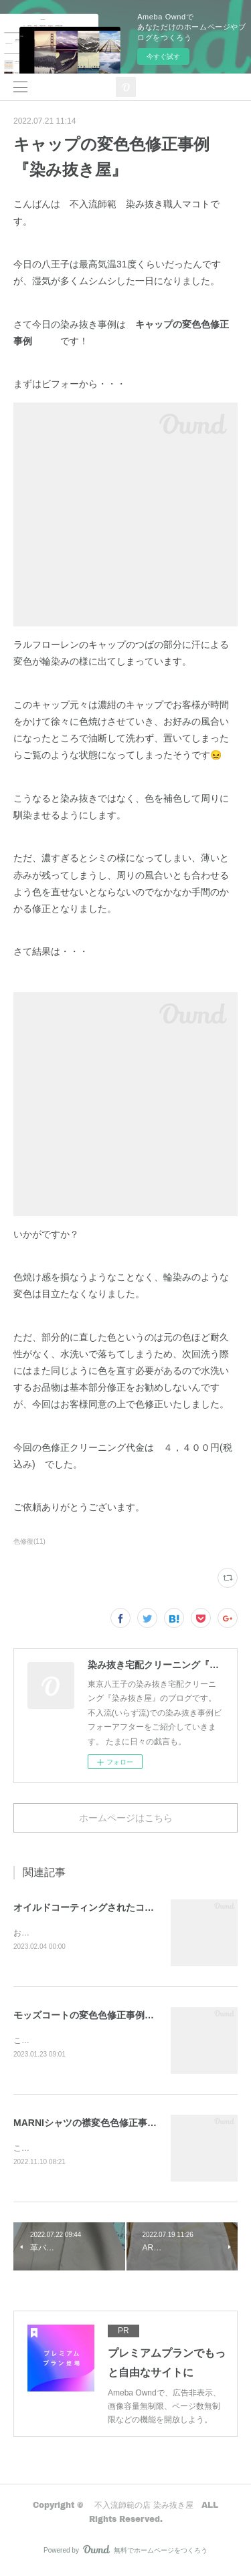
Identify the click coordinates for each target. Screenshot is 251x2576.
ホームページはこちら (126, 1817)
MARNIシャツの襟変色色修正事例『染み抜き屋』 (117, 2124)
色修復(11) (29, 1541)
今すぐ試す (163, 56)
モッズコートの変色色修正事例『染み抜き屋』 (111, 2015)
